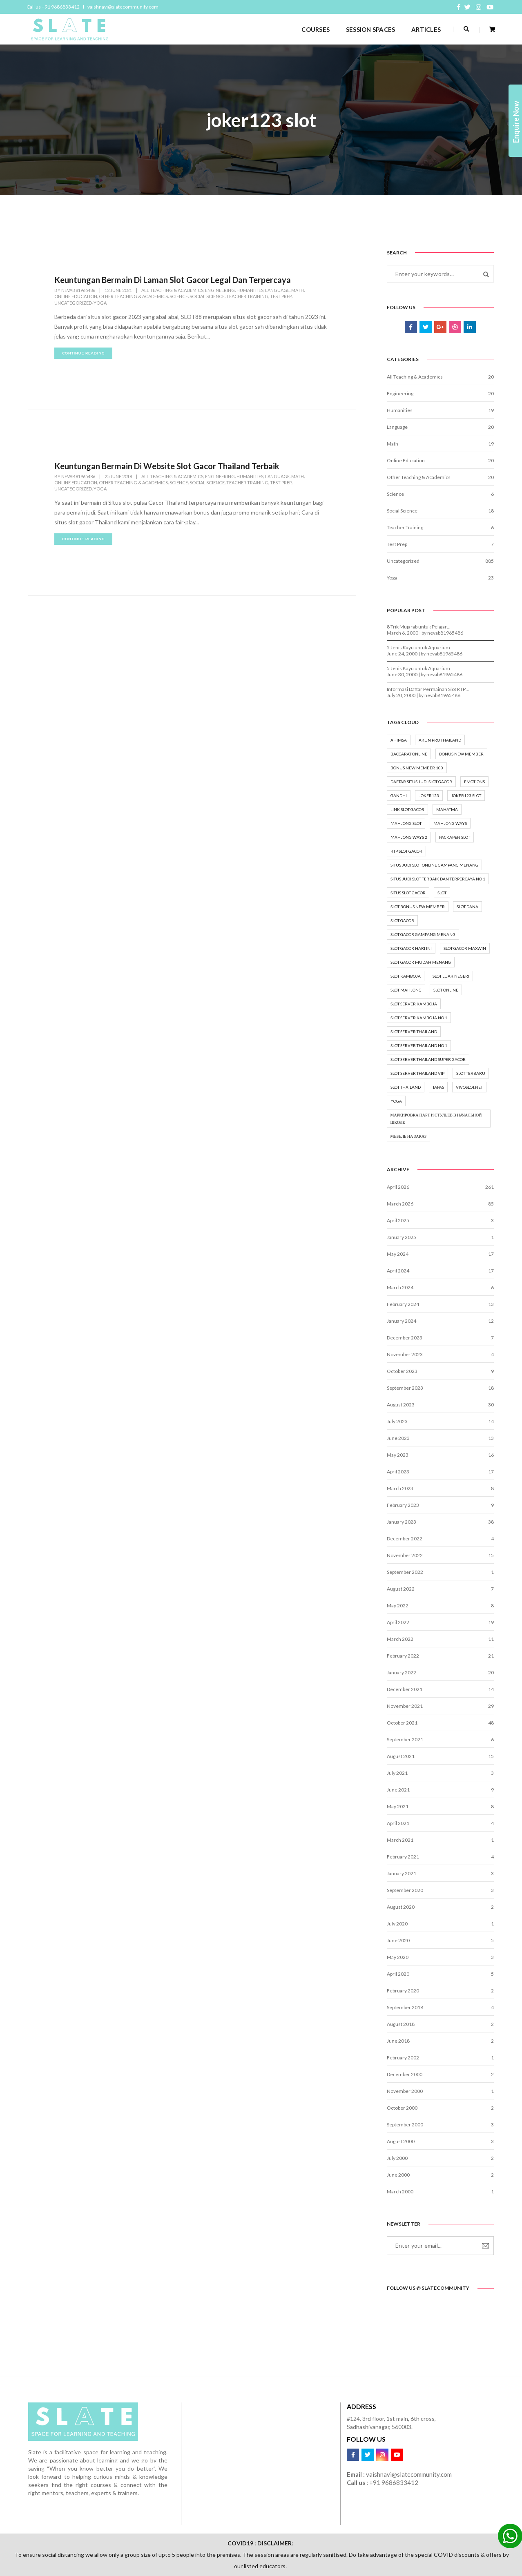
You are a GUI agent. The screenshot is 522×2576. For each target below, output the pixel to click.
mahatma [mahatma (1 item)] (447, 809)
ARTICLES (426, 29)
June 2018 (398, 2041)
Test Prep (281, 296)
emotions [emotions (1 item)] (474, 781)
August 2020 (401, 1907)
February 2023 (403, 1505)
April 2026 (398, 1187)
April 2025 (398, 1220)
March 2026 (400, 1204)
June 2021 (398, 1790)
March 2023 (400, 1488)
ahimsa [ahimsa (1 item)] (398, 740)
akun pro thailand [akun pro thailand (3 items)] (440, 740)
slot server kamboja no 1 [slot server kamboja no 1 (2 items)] (418, 1017)
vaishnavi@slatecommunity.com (122, 7)
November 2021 (405, 1706)
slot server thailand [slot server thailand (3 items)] (413, 1031)
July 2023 (397, 1421)
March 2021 (400, 1840)
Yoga (100, 302)
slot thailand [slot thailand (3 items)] (405, 1087)
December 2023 (404, 1338)
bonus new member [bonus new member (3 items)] (461, 753)
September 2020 (405, 1890)
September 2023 (405, 1388)
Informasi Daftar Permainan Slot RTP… (428, 689)
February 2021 (403, 1857)
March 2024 (400, 1287)
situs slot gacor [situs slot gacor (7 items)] (408, 892)
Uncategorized (73, 302)
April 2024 (398, 1271)
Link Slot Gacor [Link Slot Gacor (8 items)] (407, 809)
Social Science (207, 296)
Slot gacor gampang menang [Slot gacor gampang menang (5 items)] (422, 934)
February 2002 (403, 2058)
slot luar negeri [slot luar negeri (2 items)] (451, 976)
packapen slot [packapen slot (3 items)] (454, 837)
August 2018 (401, 2024)
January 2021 (401, 1873)
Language (277, 290)
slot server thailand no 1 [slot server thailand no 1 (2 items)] (418, 1045)
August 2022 (401, 1589)
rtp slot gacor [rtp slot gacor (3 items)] (406, 851)
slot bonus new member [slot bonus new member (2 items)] (417, 906)
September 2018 (405, 2007)
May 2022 (397, 1605)
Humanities (249, 290)
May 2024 (397, 1254)
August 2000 (401, 2141)
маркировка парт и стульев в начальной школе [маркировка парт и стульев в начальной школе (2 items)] (436, 1118)
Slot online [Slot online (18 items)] (445, 989)
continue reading (83, 353)
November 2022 (405, 1555)
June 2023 (398, 1438)
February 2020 (403, 1991)
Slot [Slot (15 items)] (441, 892)
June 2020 (398, 1940)
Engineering (220, 290)
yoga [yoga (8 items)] (396, 1101)
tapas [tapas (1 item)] (438, 1087)
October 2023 (402, 1371)
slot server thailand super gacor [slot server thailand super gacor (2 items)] (428, 1059)
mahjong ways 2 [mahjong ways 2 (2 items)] (408, 837)
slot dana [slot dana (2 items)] (467, 906)
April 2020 (398, 1974)
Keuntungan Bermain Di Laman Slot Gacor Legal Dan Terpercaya (172, 280)
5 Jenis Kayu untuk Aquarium (418, 647)
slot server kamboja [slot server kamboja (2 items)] (413, 1003)
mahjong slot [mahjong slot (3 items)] (406, 823)
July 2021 (397, 1773)
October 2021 (402, 1723)
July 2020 (397, 1924)
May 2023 (397, 1455)
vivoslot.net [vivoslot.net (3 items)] (469, 1087)
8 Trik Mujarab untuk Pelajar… (419, 627)
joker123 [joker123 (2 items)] (429, 795)
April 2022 (398, 1622)
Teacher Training (247, 296)
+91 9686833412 (393, 2482)
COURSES (315, 29)
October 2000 (402, 2108)
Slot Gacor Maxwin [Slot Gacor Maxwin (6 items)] (465, 948)
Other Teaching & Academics (133, 296)
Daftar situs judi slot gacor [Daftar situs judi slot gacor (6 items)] (421, 781)
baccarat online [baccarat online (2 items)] (408, 753)
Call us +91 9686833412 (53, 7)
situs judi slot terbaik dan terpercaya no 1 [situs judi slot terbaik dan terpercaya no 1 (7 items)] (437, 878)
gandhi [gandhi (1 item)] (398, 795)
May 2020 (397, 1957)
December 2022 (404, 1538)
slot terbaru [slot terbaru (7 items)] (470, 1073)
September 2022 (405, 1572)
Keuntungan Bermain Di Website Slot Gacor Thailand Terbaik (166, 466)
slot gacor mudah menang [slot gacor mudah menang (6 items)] (420, 962)
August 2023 (401, 1405)
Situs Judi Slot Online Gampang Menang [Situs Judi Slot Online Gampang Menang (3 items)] (434, 864)
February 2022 (403, 1656)
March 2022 (400, 1639)
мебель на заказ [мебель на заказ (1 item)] (408, 1136)
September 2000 (405, 2124)
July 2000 (397, 2158)
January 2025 (401, 1237)
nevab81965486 (78, 290)
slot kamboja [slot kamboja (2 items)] (405, 976)
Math (297, 290)
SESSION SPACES (370, 29)
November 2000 (405, 2091)
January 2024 (401, 1321)
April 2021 (398, 1823)
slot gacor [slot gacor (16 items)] (402, 920)
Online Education (75, 296)
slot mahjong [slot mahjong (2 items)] (406, 989)
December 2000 (404, 2074)
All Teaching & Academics (172, 290)
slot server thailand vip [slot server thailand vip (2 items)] (417, 1073)
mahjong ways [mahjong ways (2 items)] (450, 823)
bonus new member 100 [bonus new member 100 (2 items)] (416, 767)
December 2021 (404, 1689)
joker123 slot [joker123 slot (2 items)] (466, 795)
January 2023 (401, 1522)
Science (179, 296)
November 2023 (405, 1354)
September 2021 (405, 1739)
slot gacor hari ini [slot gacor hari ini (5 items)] (411, 948)
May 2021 (397, 1806)
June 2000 (398, 2175)
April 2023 (398, 1471)
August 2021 (401, 1756)
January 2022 (401, 1672)
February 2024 (403, 1304)
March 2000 (400, 2191)
